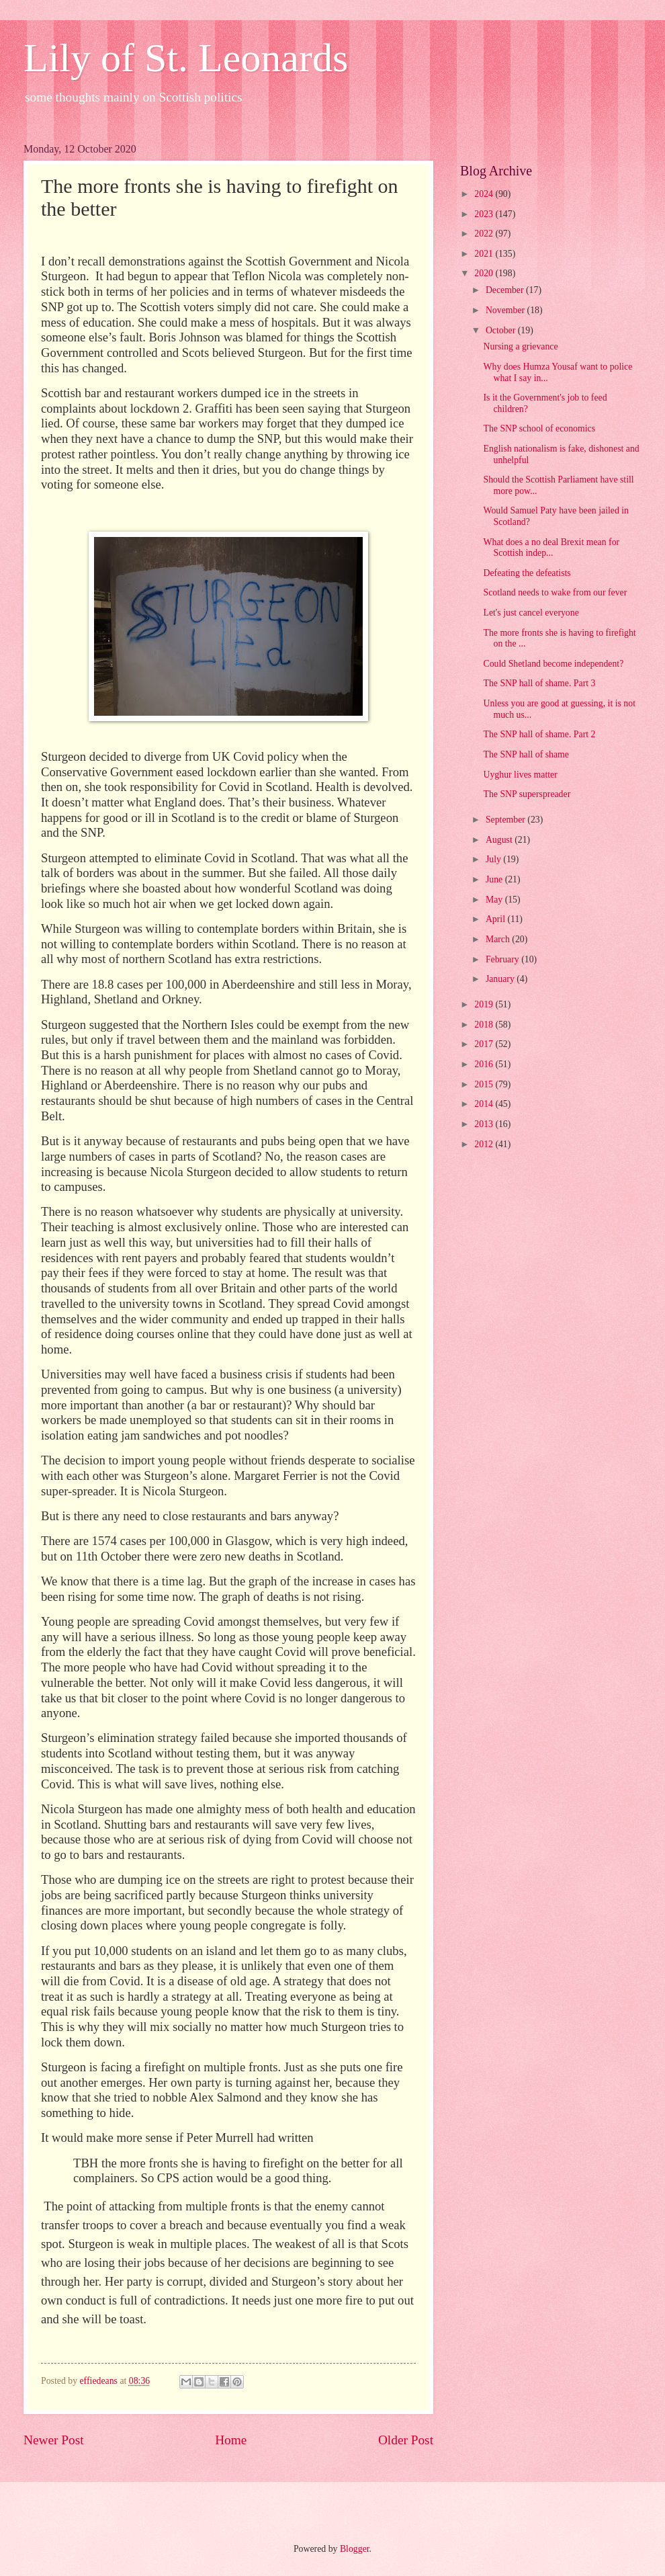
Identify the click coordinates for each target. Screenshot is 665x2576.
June (495, 879)
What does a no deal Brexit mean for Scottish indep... (551, 547)
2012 (484, 1144)
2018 (484, 1025)
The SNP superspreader (526, 794)
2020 (484, 273)
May (495, 900)
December (506, 290)
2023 (484, 214)
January (501, 979)
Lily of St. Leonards (186, 58)
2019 (484, 1004)
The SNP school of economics (539, 428)
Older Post (405, 2440)
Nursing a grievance (520, 346)
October (502, 330)
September (506, 820)
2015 (484, 1084)
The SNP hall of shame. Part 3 (539, 683)
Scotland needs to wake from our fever (555, 592)
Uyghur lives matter (520, 775)
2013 (484, 1124)
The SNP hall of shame (525, 754)
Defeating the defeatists (526, 573)
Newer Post (54, 2440)
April (497, 919)
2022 (484, 233)
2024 (484, 194)
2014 (484, 1104)
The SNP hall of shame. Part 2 (539, 734)
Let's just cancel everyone (530, 613)
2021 (484, 254)
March (499, 939)
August (500, 840)
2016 (484, 1064)
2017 (484, 1044)
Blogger (354, 2549)
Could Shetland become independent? (553, 664)
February (503, 959)
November (506, 310)
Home (231, 2440)
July (494, 859)
